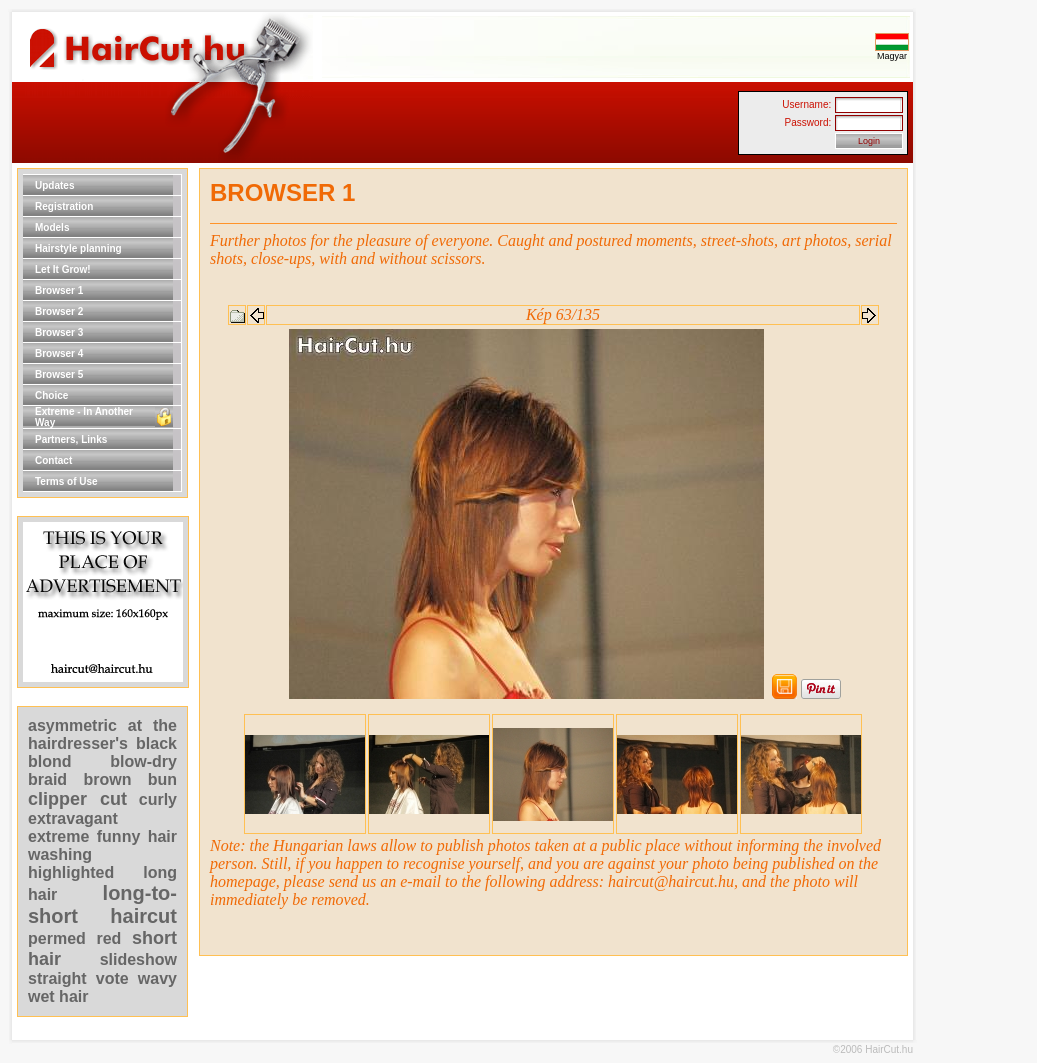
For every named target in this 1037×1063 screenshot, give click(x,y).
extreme (58, 836)
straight (57, 978)
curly (158, 799)
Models (52, 227)
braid (47, 779)
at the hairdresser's (102, 734)
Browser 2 (59, 311)
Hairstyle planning (78, 248)
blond (50, 761)
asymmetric (78, 725)
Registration (64, 206)
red (108, 938)
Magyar (892, 52)
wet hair (58, 996)
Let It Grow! (63, 269)
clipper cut (77, 799)
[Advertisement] (977, 468)
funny (119, 836)
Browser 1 (59, 290)
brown (107, 779)
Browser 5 (59, 374)
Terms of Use (66, 481)
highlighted (71, 872)
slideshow (138, 959)
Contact (53, 460)
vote (112, 978)
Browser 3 (59, 332)
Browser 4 (59, 353)
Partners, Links (71, 439)
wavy (157, 978)
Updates (54, 185)
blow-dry (143, 761)
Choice (51, 395)
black (156, 743)
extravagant (73, 818)
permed (57, 938)
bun (162, 779)
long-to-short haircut (102, 904)
